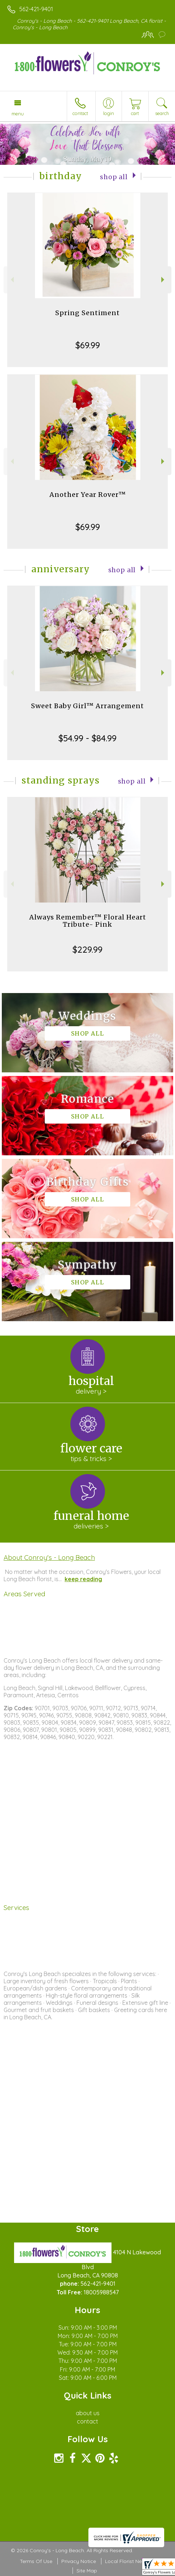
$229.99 (87, 949)
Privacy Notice (78, 2561)
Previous (11, 279)
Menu (18, 113)
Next (163, 279)
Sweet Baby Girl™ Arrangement (87, 706)
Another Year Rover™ (87, 494)
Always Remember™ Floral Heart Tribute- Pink (87, 920)
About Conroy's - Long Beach (49, 1557)
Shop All (114, 177)
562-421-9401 (36, 9)
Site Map (86, 2570)
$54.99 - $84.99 (87, 738)
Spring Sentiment (87, 313)
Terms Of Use (36, 2561)
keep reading (83, 1579)
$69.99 (87, 345)
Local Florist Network (130, 2561)
